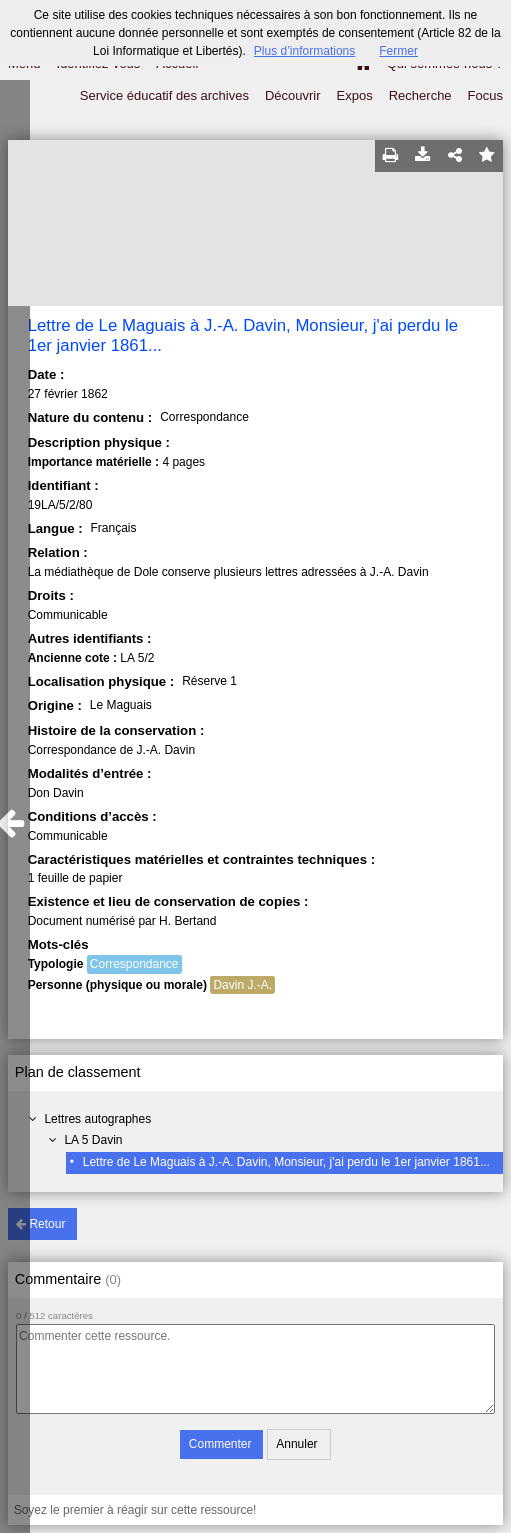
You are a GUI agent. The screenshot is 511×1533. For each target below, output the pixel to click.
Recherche (420, 95)
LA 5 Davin (93, 1140)
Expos (355, 95)
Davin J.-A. (242, 985)
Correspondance (134, 964)
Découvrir (293, 95)
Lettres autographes (97, 1119)
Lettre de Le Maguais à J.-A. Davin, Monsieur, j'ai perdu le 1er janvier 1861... (286, 1162)
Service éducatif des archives (164, 95)
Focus (485, 95)
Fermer (398, 51)
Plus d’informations (304, 51)
